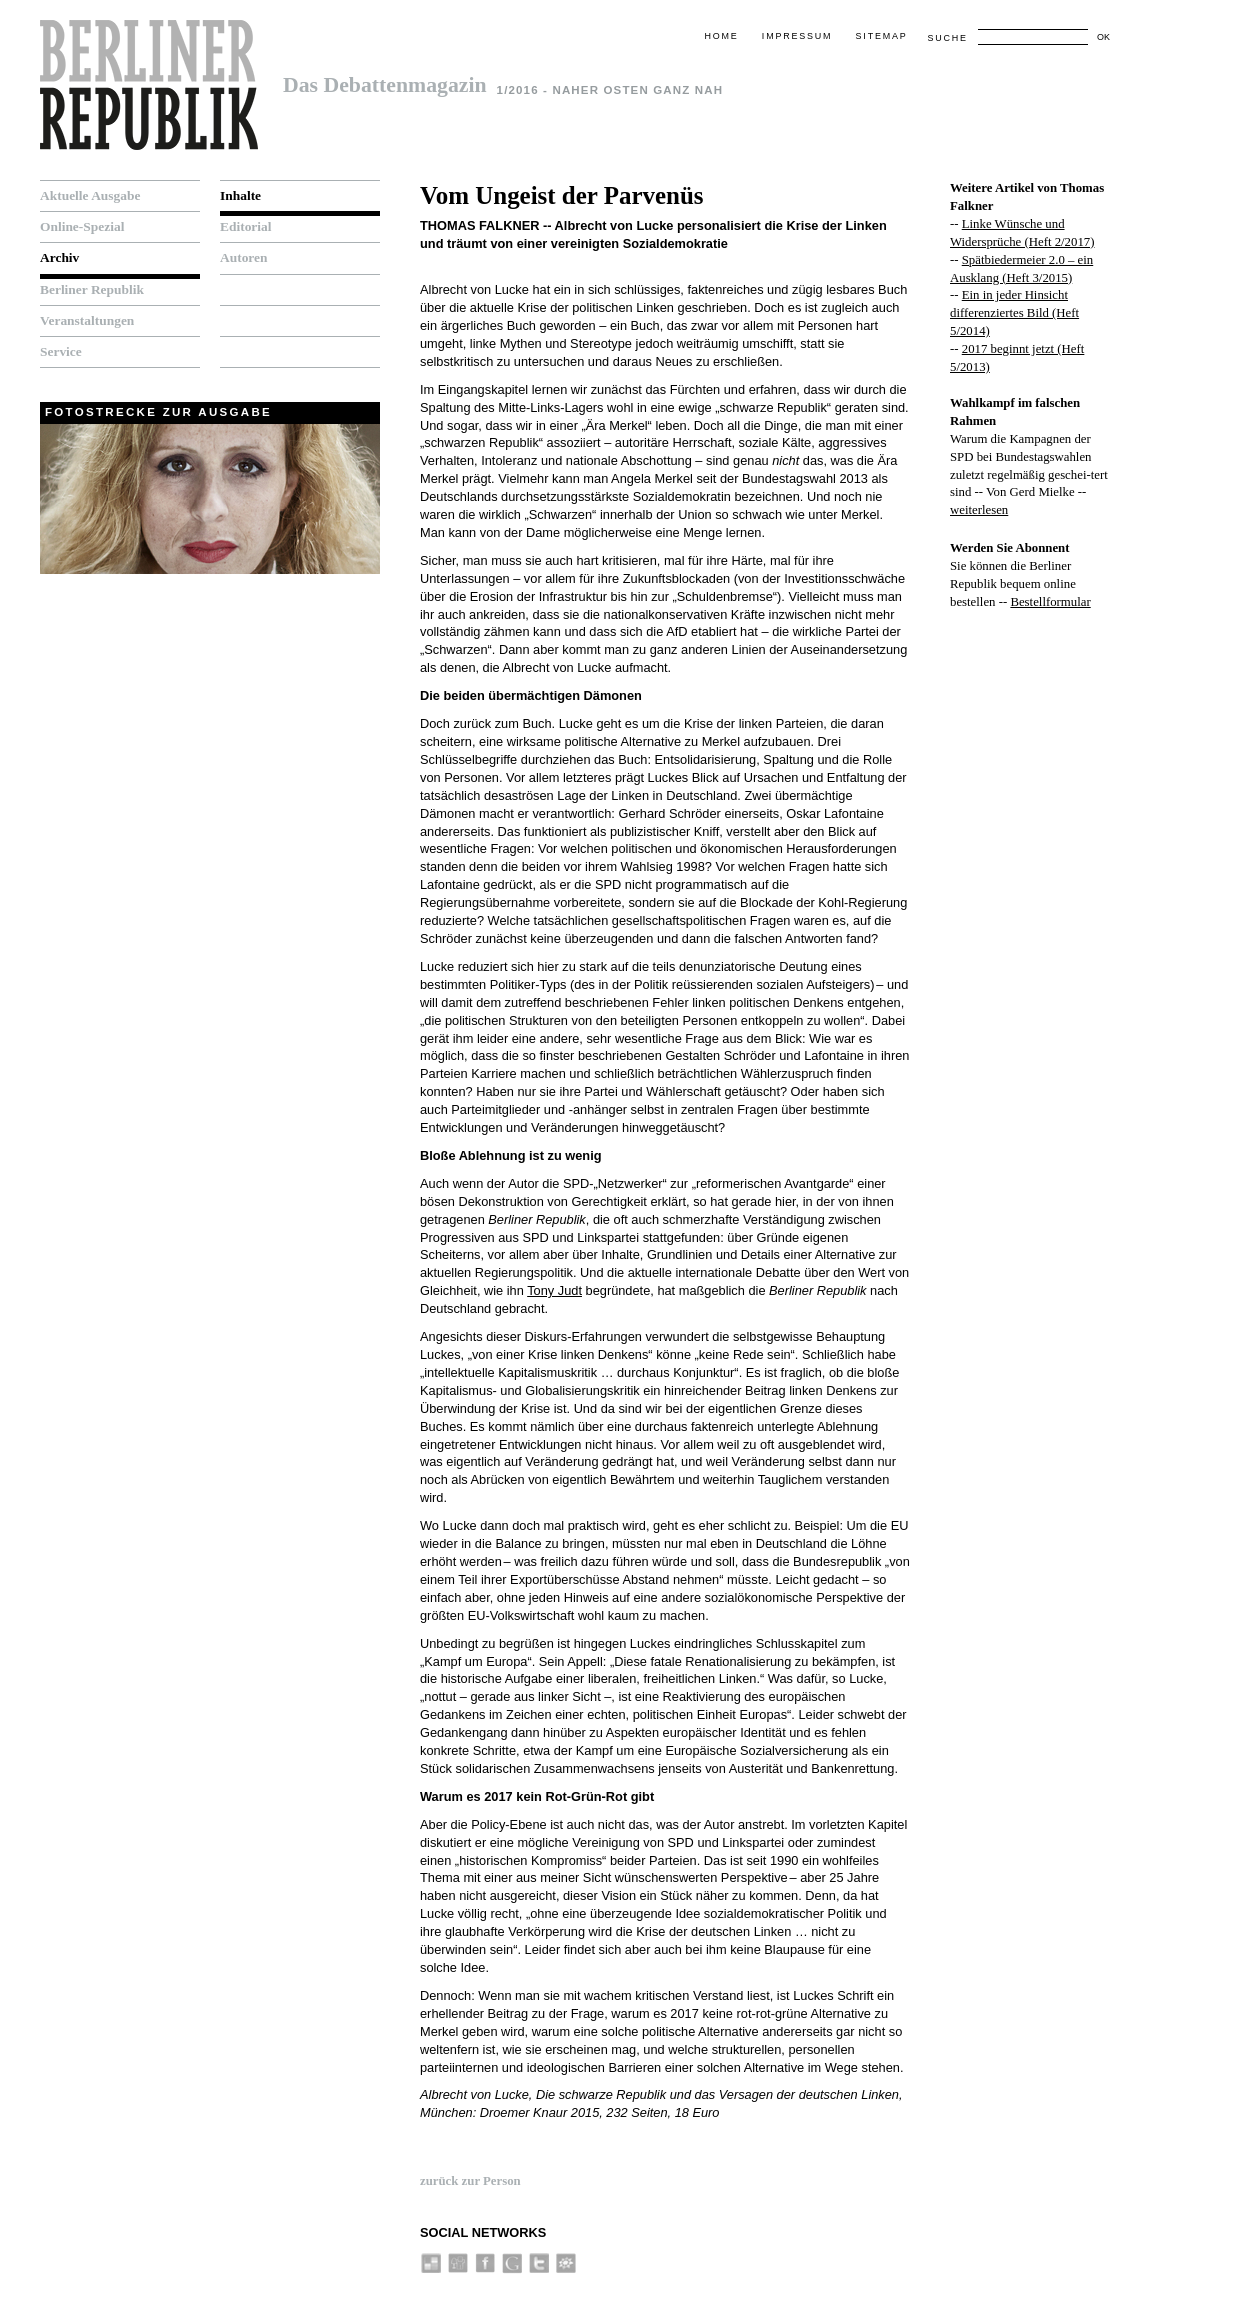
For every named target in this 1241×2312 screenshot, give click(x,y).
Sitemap (882, 36)
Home (721, 36)
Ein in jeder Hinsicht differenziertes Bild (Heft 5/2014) (1014, 313)
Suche (947, 38)
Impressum (797, 36)
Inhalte (240, 195)
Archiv (59, 257)
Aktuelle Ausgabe (90, 195)
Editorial (246, 226)
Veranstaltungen (87, 320)
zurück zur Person (470, 2181)
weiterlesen (979, 510)
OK (1103, 37)
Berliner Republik (92, 289)
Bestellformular (1050, 602)
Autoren (244, 257)
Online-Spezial (82, 226)
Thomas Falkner (479, 225)
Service (61, 351)
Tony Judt (554, 1290)
